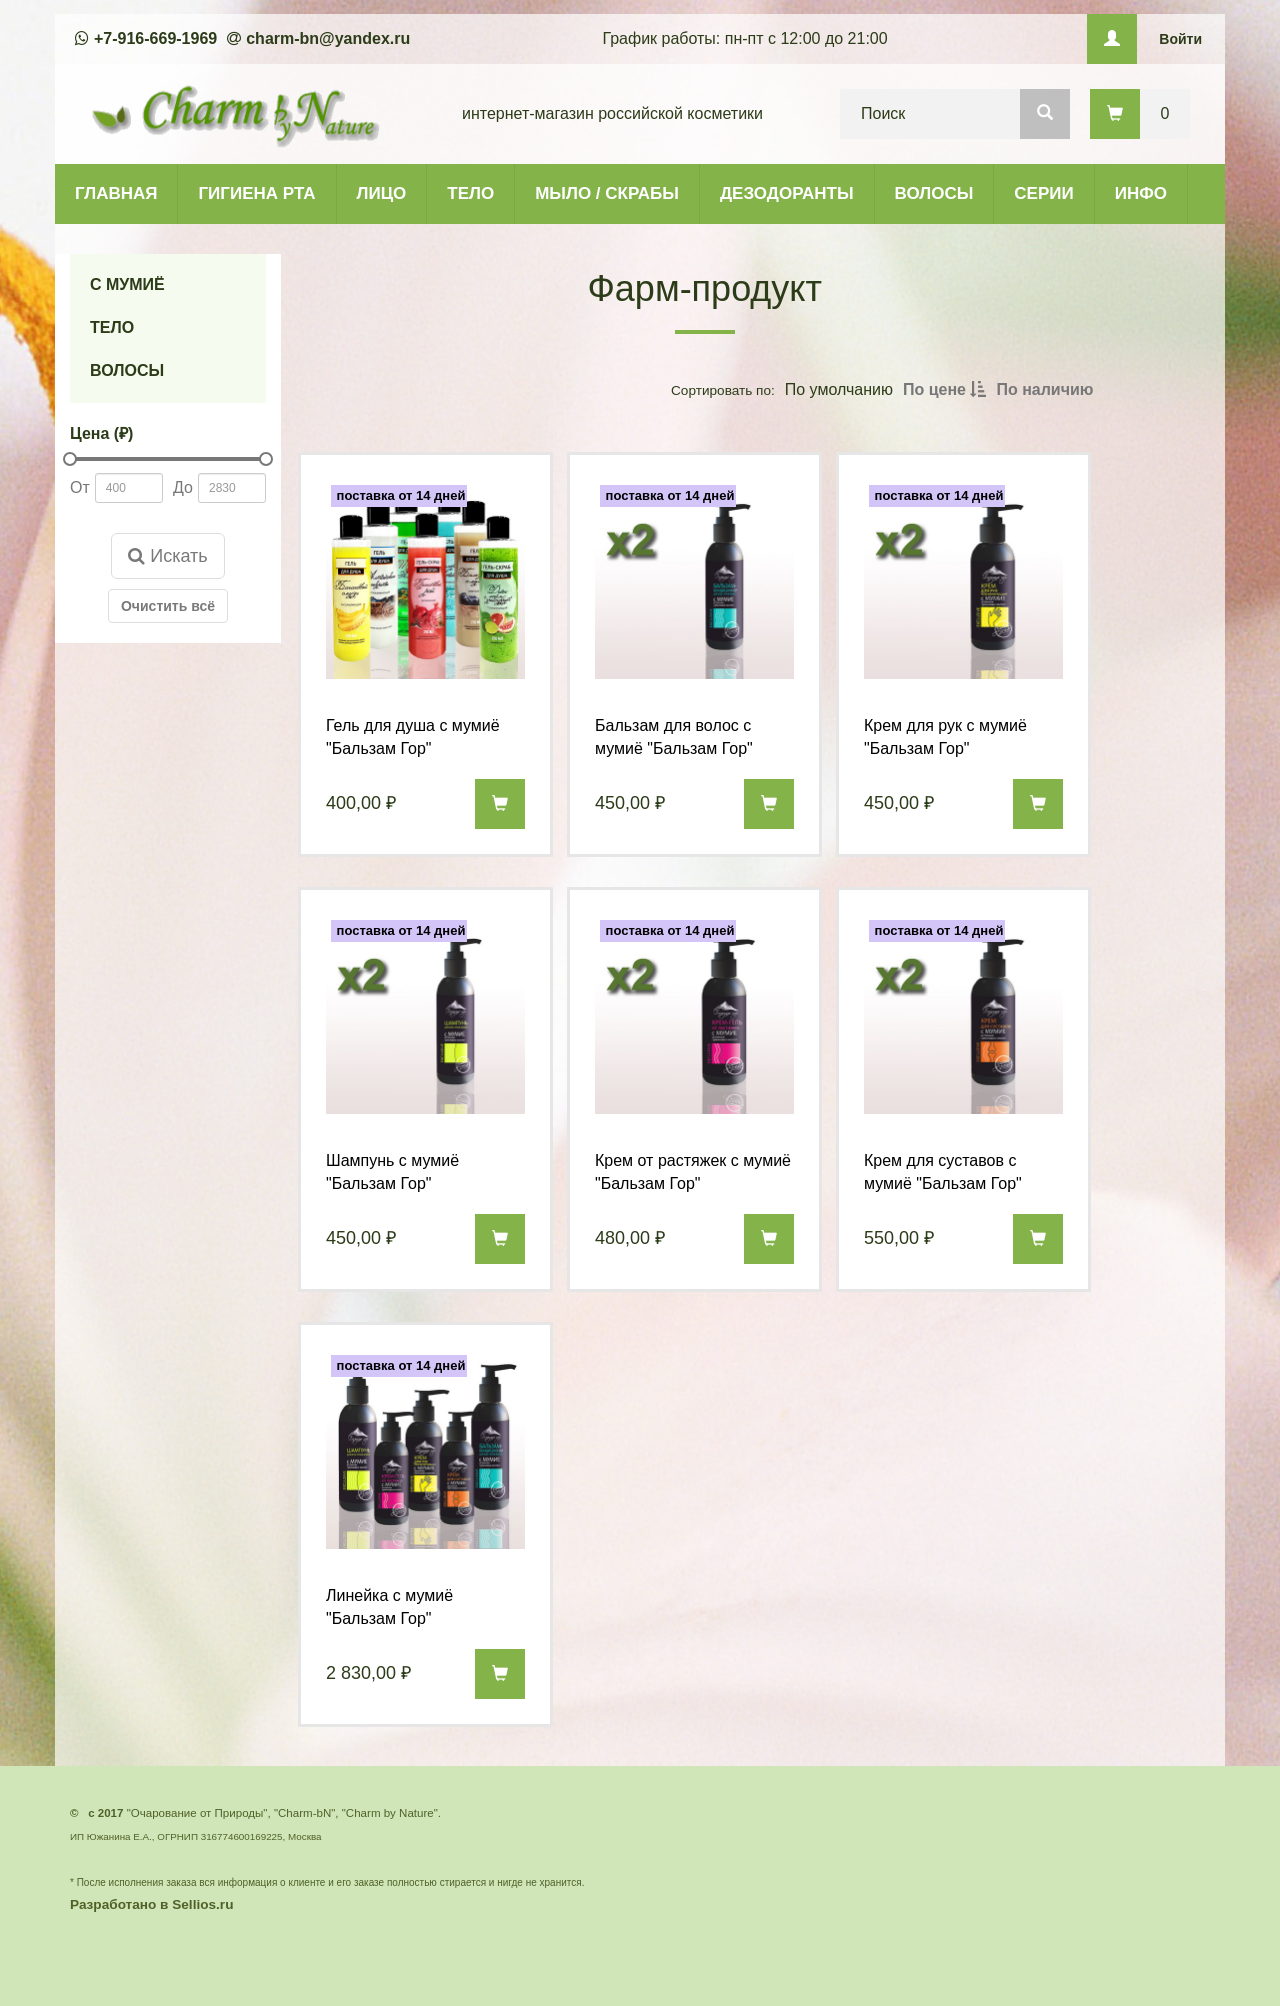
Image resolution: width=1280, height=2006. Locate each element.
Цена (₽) (101, 433)
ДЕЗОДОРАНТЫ (787, 193)
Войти (1180, 39)
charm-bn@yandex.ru (328, 38)
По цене (944, 389)
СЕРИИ (1043, 193)
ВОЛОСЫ (934, 193)
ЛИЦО (382, 193)
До (183, 487)
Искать (167, 556)
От (80, 487)
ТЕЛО (470, 193)
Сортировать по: (723, 389)
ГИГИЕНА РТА (256, 193)
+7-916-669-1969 (155, 38)
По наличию (1044, 389)
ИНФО (1141, 193)
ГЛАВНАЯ (116, 193)
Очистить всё (168, 606)
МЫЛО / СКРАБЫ (607, 193)
